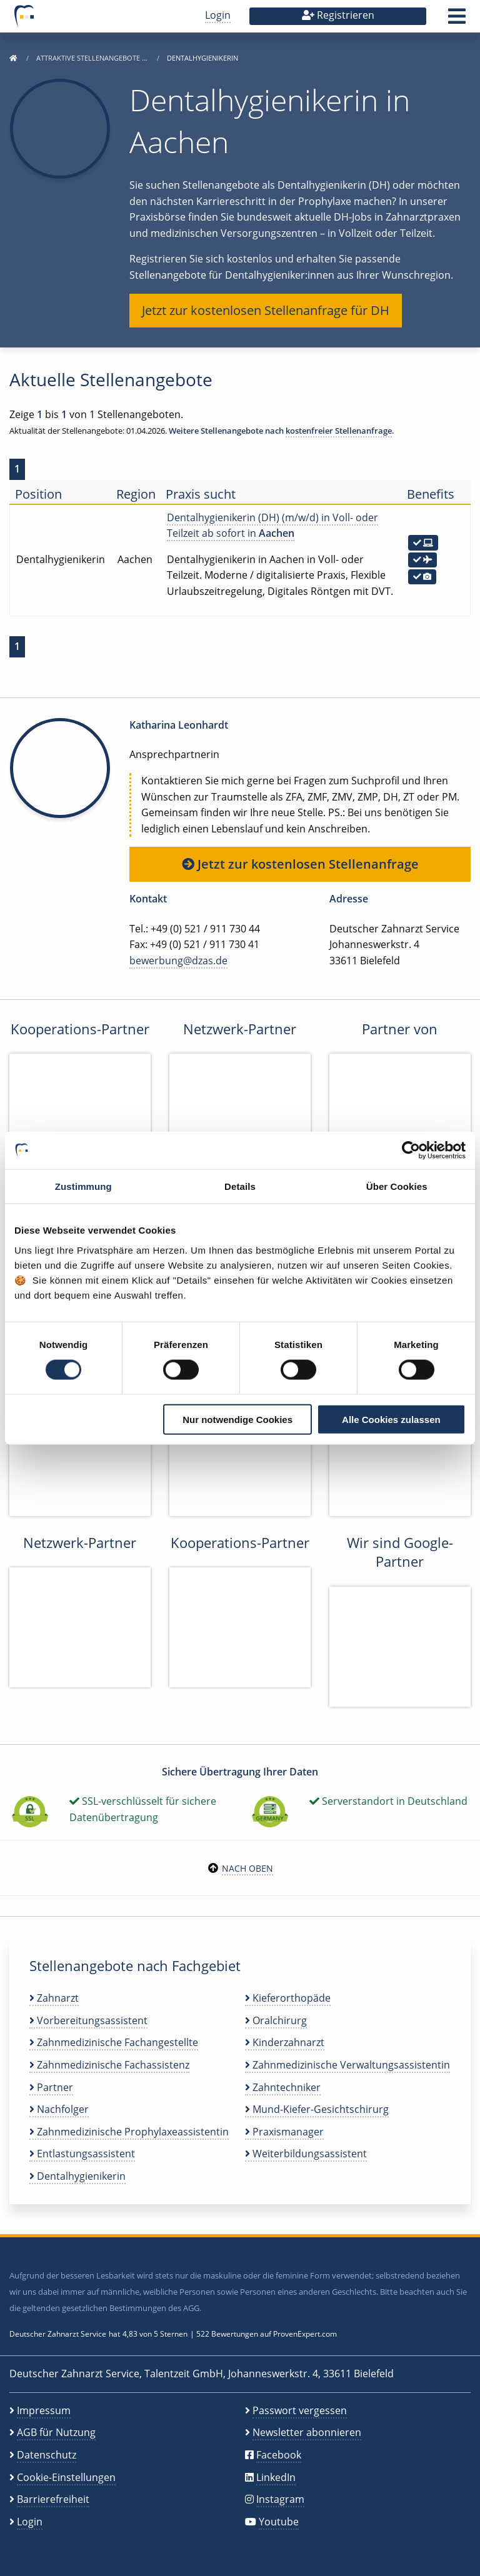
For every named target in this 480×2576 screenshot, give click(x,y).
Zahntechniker (283, 2087)
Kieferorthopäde (288, 1998)
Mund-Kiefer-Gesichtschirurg (317, 2109)
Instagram (280, 2499)
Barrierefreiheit (53, 2499)
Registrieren (338, 15)
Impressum (44, 2410)
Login (218, 15)
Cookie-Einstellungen (66, 2477)
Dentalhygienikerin (77, 2176)
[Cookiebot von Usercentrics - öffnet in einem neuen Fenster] (411, 1150)
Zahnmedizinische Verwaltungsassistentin (347, 2065)
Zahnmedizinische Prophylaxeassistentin (129, 2132)
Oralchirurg (276, 2020)
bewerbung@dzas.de (178, 960)
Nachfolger (59, 2109)
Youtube (279, 2522)
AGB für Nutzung (56, 2432)
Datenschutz (46, 2455)
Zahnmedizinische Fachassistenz (109, 2065)
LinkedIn (276, 2477)
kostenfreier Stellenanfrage (339, 430)
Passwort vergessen (299, 2410)
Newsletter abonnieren (306, 2432)
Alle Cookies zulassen (391, 1419)
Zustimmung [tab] (83, 1186)
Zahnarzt (54, 1998)
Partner (51, 2087)
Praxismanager (284, 2132)
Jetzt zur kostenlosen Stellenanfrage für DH (265, 310)
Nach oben (247, 1868)
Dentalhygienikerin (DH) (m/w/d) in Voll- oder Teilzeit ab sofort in (272, 526)
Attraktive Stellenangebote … (92, 57)
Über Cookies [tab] (397, 1186)
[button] (457, 20)
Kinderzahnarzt (284, 2042)
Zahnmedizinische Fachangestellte (113, 2042)
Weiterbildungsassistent (306, 2153)
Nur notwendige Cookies (237, 1419)
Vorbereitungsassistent (88, 2020)
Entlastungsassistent (82, 2153)
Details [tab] (240, 1186)
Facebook (278, 2455)
